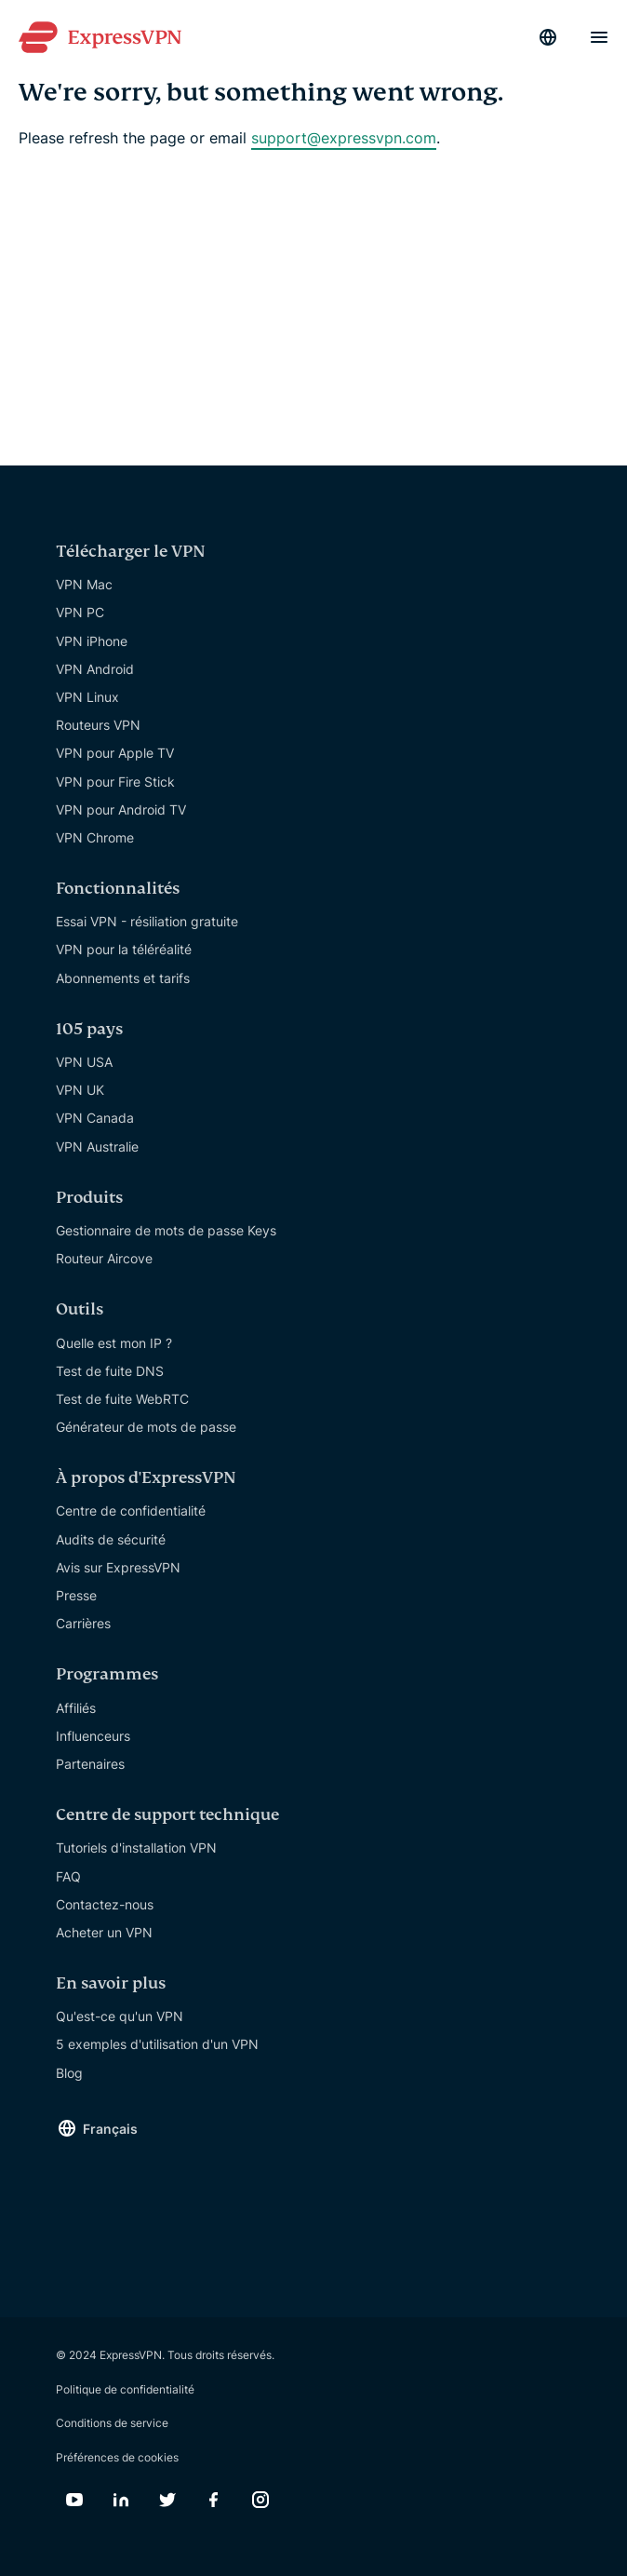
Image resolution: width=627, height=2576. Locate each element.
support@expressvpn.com (343, 137)
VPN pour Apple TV (115, 753)
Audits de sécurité (111, 1539)
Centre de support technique (167, 1815)
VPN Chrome (95, 837)
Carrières (83, 1623)
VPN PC (80, 612)
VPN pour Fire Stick (115, 781)
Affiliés (76, 1708)
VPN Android (95, 669)
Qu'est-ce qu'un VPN (119, 2016)
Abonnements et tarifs (123, 978)
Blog (69, 2073)
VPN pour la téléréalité (124, 949)
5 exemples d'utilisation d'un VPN (157, 2044)
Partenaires (90, 1764)
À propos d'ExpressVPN (146, 1478)
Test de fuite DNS (110, 1371)
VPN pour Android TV (121, 809)
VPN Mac (84, 584)
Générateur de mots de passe (146, 1427)
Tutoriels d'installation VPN (136, 1847)
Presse (76, 1595)
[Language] (548, 37)
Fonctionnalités (118, 888)
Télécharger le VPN (131, 551)
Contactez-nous (104, 1904)
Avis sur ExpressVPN (118, 1567)
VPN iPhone (91, 641)
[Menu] (599, 37)
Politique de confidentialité (125, 2389)
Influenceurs (93, 1736)
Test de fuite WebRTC (122, 1399)
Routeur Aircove (104, 1258)
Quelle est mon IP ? (114, 1343)
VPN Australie (97, 1146)
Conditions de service (112, 2423)
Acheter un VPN (104, 1932)
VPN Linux (87, 697)
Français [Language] (110, 2129)
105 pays (89, 1029)
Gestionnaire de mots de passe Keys (166, 1230)
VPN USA (84, 1062)
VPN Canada (95, 1118)
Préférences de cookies (117, 2457)
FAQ (68, 1876)
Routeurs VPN (98, 725)
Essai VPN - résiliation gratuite (147, 921)
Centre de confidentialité (131, 1510)
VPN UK (80, 1090)
